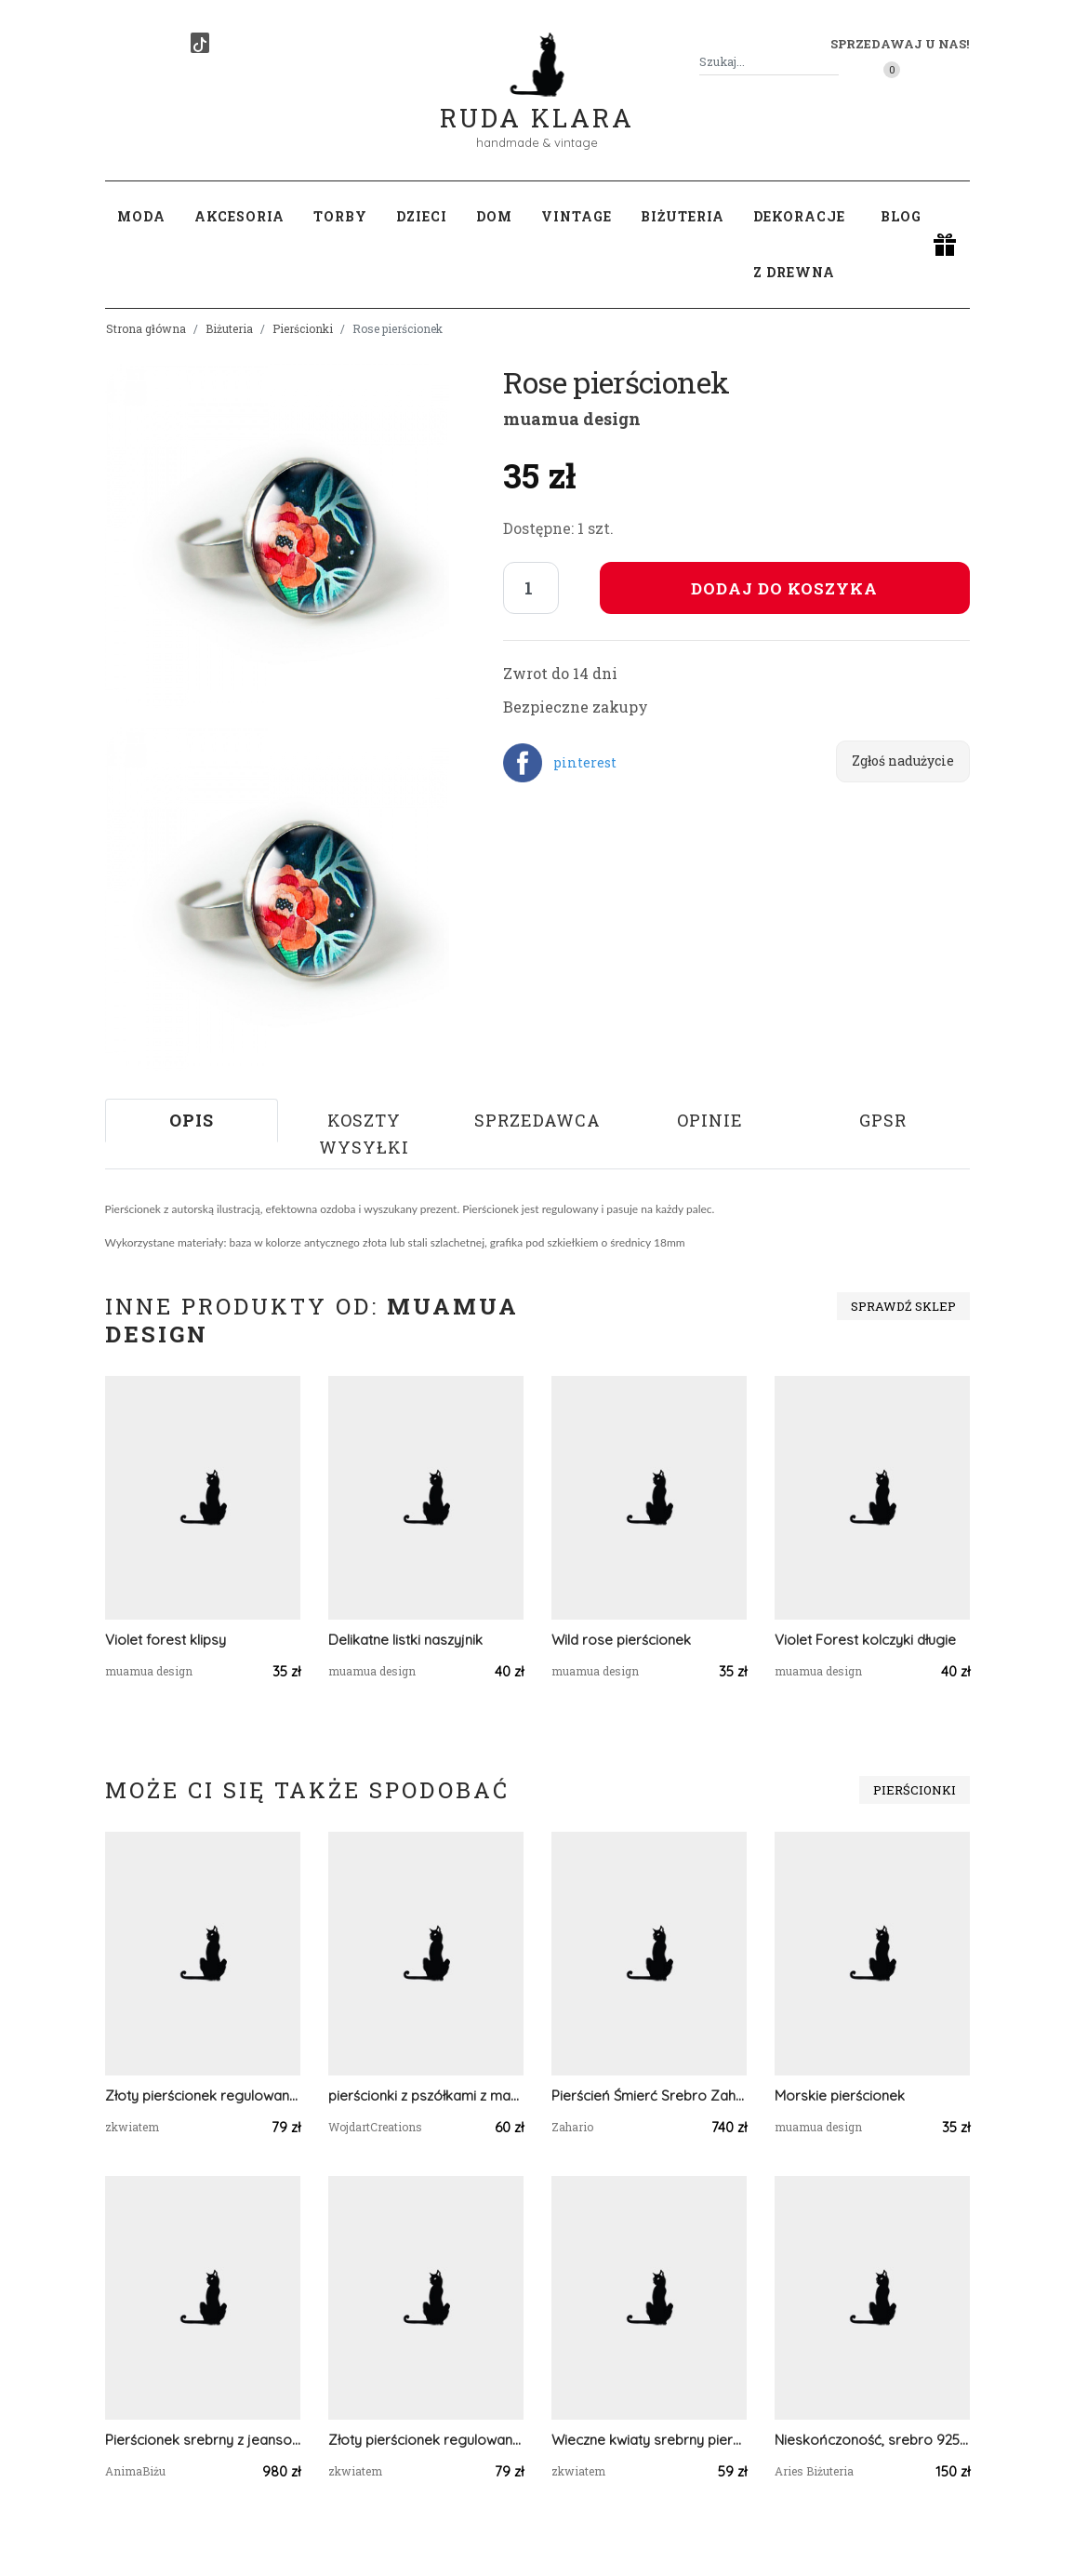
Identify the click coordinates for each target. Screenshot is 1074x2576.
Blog (901, 216)
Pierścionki (302, 328)
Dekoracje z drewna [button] (799, 244)
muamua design (572, 418)
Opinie (710, 1120)
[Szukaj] (831, 61)
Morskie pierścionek (840, 2095)
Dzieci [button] (421, 216)
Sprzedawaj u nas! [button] (899, 43)
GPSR (883, 1120)
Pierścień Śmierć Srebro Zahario (649, 2095)
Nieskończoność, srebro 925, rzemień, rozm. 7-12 (872, 2440)
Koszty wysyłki (364, 1133)
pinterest (585, 762)
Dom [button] (494, 216)
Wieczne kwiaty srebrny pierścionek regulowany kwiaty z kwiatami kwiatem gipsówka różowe (649, 2440)
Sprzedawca (537, 1120)
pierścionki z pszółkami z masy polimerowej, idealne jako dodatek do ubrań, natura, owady (426, 2095)
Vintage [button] (576, 216)
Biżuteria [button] (682, 216)
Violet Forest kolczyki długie (865, 1639)
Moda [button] (141, 216)
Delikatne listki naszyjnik (405, 1639)
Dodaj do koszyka (784, 588)
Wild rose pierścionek (621, 1639)
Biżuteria (229, 328)
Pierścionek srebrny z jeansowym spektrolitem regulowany (202, 2440)
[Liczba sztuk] (531, 588)
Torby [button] (340, 216)
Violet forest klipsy (165, 1639)
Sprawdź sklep (903, 1306)
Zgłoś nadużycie (903, 760)
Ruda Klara (537, 103)
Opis (191, 1120)
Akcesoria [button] (239, 216)
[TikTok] (200, 43)
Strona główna (146, 328)
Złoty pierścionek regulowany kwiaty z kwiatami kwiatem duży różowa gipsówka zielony (202, 2095)
